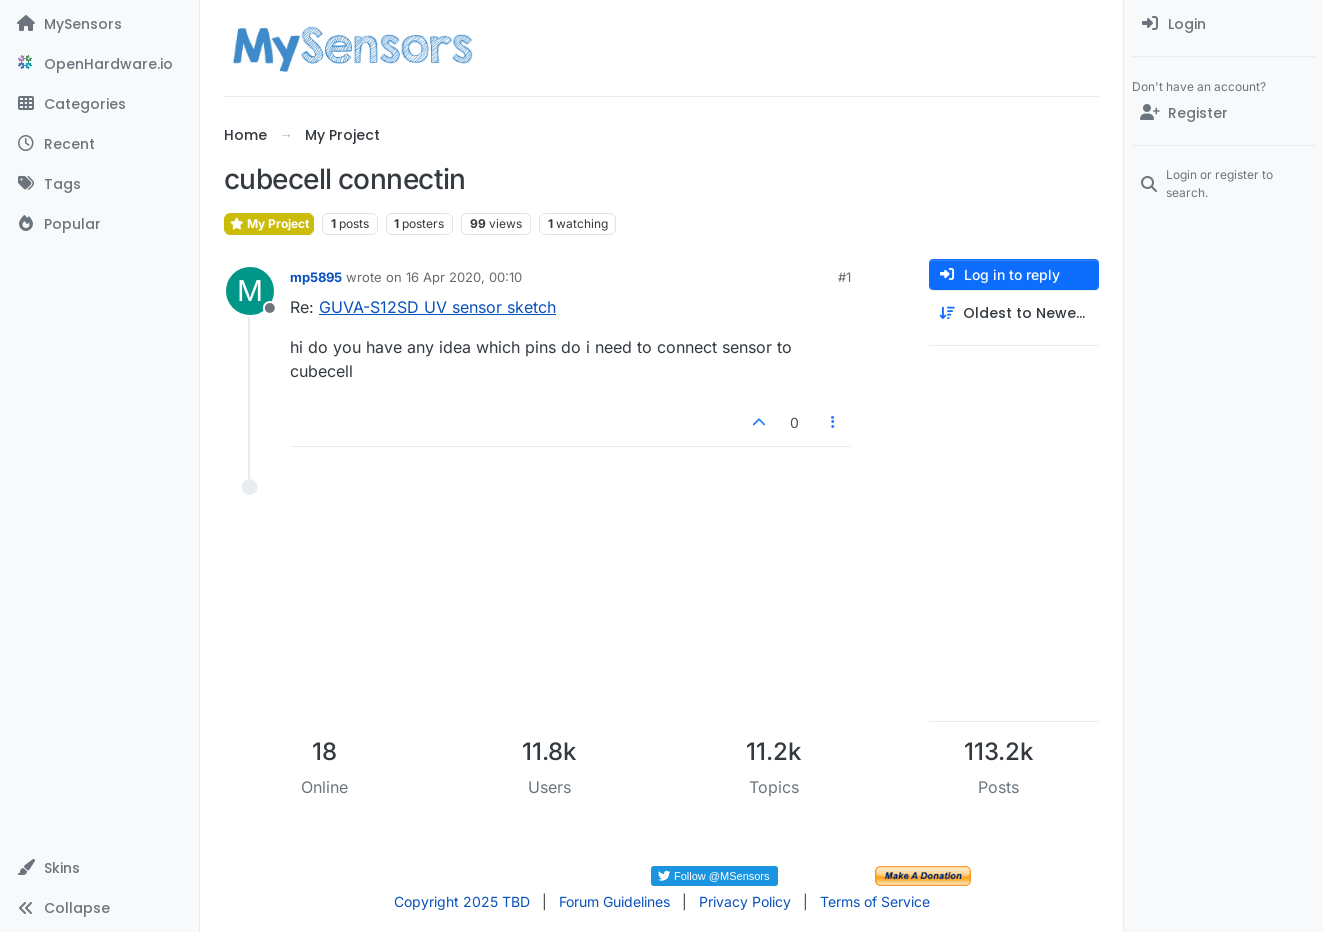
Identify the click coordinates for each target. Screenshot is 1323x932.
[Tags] (99, 184)
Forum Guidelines (614, 901)
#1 (844, 277)
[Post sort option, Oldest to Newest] (1014, 313)
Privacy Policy (745, 901)
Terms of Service (875, 901)
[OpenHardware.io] (99, 64)
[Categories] (99, 104)
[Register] (1223, 113)
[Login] (1223, 24)
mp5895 (316, 277)
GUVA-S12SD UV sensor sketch (437, 307)
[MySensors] (99, 24)
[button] (99, 868)
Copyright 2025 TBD (462, 901)
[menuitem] (1223, 24)
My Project (269, 223)
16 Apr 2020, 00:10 (464, 277)
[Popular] (99, 224)
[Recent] (99, 144)
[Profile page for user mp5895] (250, 291)
